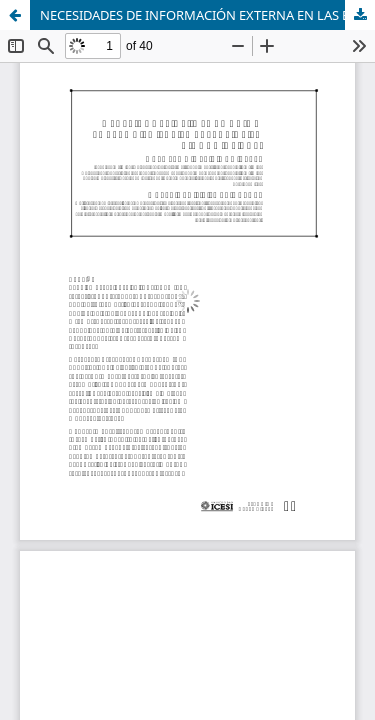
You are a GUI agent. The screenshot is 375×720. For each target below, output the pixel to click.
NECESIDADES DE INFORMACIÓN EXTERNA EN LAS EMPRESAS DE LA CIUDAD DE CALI (207, 15)
